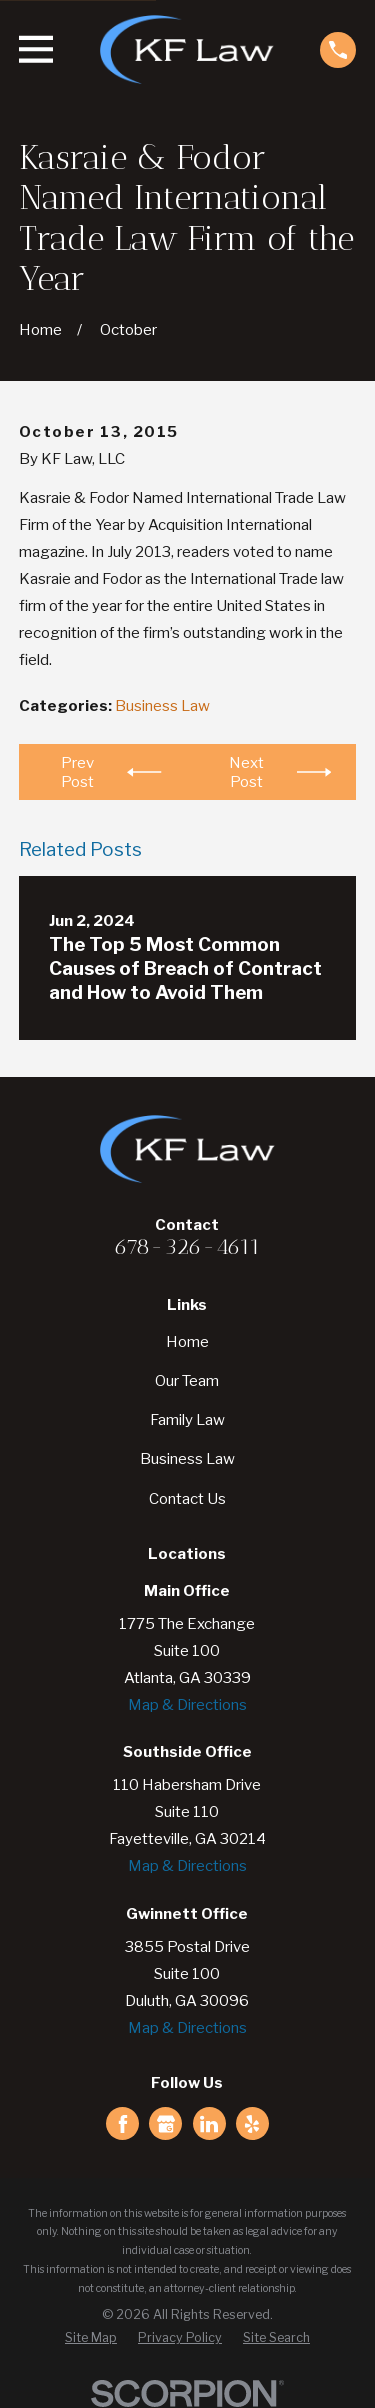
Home (187, 1342)
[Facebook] (123, 2124)
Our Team (187, 1381)
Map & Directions (187, 1705)
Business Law (162, 706)
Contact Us (187, 1499)
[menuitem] (91, 2338)
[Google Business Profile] (166, 2124)
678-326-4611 (187, 1246)
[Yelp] (252, 2124)
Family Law (187, 1420)
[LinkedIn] (209, 2124)
